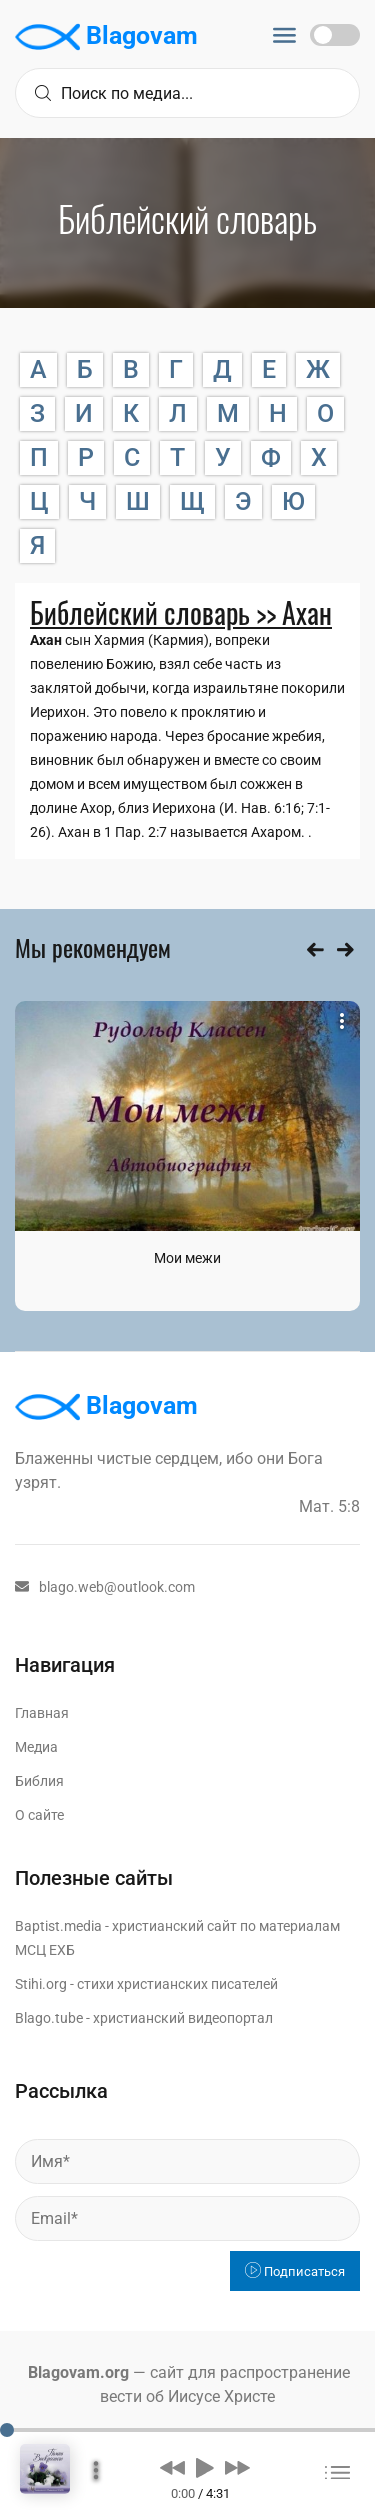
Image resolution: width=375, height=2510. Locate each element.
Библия (39, 1781)
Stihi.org (41, 1984)
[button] (172, 2467)
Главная (42, 1713)
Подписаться (295, 2271)
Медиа (36, 1747)
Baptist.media (58, 1926)
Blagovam (106, 37)
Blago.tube (49, 2018)
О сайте (39, 1815)
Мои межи (187, 1258)
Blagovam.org (78, 2372)
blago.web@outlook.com (105, 1587)
